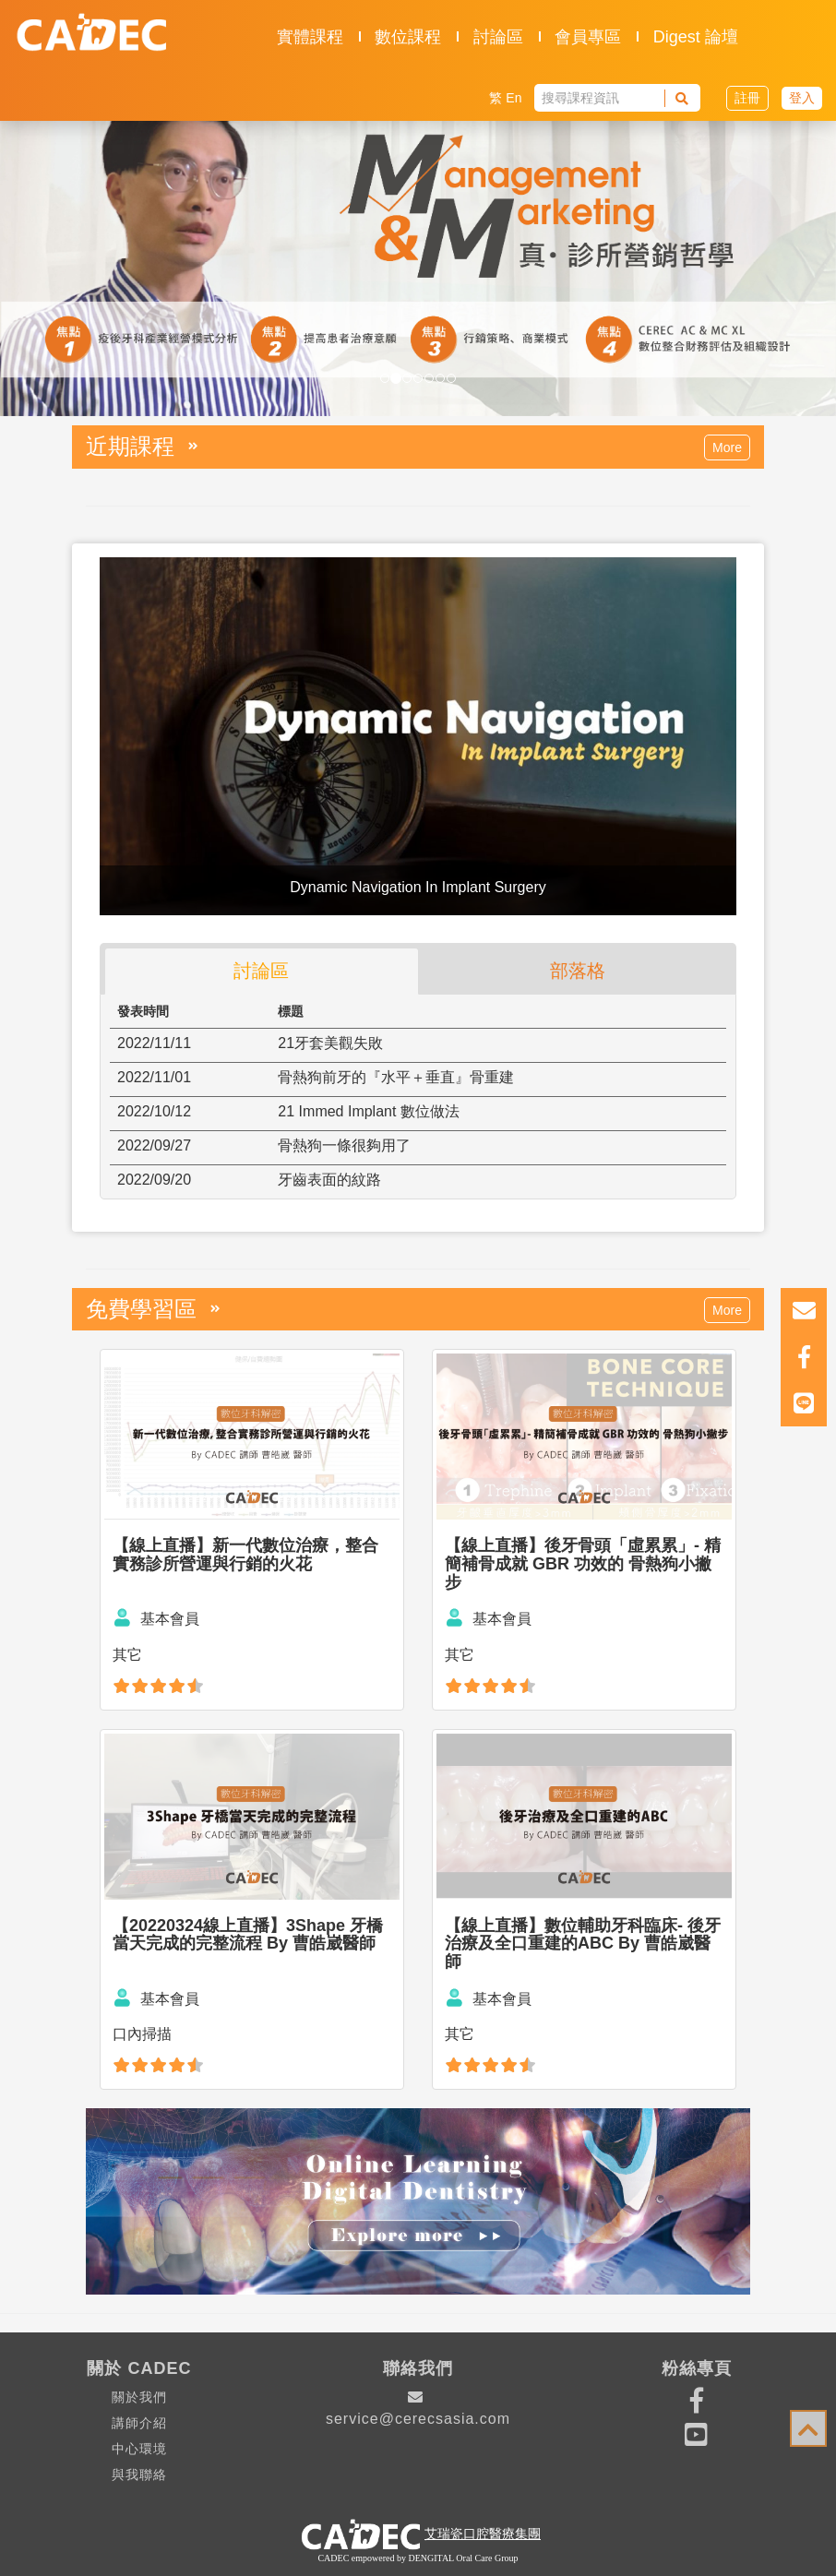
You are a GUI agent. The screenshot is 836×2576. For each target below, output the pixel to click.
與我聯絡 (139, 2474)
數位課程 (408, 37)
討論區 (498, 37)
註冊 (747, 97)
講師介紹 (139, 2422)
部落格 (577, 970)
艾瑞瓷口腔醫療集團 (482, 2533)
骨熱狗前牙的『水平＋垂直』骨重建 (396, 1077)
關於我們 (139, 2397)
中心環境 (139, 2448)
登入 (802, 97)
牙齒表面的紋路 (329, 1179)
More (727, 447)
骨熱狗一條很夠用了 (344, 1145)
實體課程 (310, 37)
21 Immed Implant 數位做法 (369, 1111)
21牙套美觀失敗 (330, 1043)
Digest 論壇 (695, 37)
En (513, 97)
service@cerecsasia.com (418, 2408)
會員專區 (588, 37)
